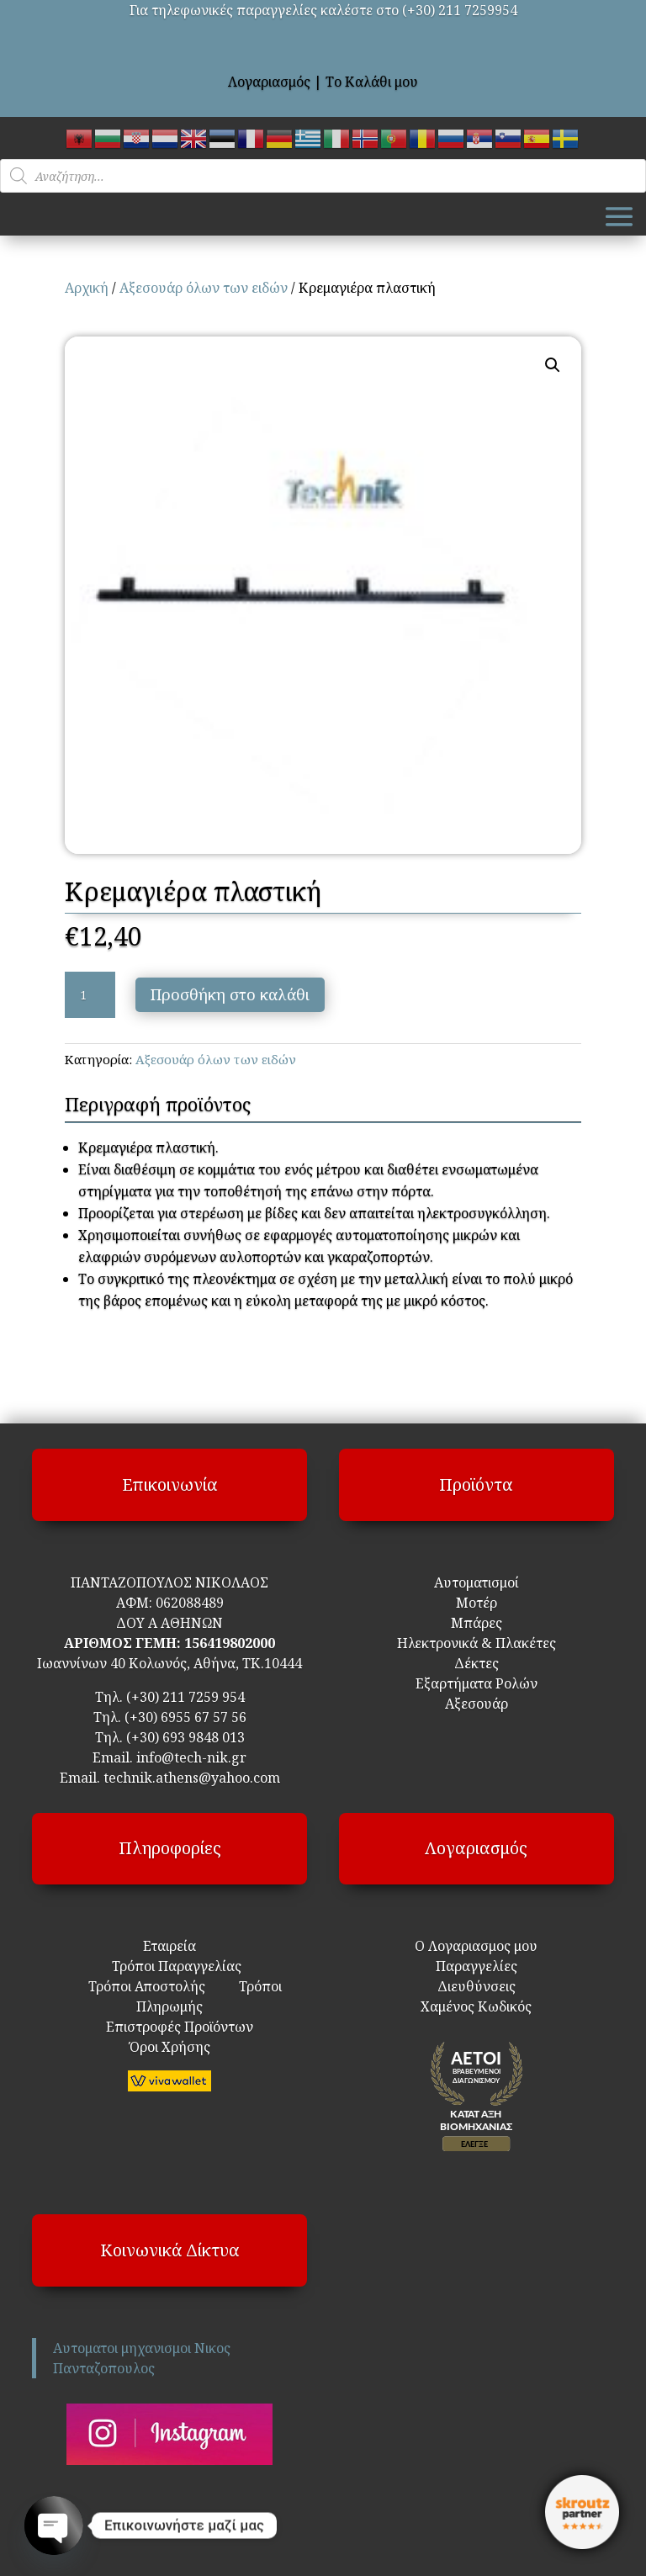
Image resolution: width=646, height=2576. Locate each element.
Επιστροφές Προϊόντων (169, 2026)
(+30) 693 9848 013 (185, 1737)
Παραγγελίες (476, 1966)
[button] (552, 365)
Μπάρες (476, 1623)
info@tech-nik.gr (191, 1757)
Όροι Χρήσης (170, 2047)
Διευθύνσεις (476, 1986)
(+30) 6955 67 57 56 (185, 1717)
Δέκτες (476, 1663)
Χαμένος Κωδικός (476, 2006)
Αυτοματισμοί (476, 1582)
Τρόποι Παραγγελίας (169, 1966)
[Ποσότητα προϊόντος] (90, 995)
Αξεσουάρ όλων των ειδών (203, 287)
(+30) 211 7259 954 (185, 1697)
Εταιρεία (169, 1946)
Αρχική (87, 287)
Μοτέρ (476, 1602)
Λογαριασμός (269, 81)
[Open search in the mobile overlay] (323, 176)
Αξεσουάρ (476, 1703)
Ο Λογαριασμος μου (476, 1946)
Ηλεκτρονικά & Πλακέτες (476, 1643)
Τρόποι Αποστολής (147, 1986)
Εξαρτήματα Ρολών (476, 1683)
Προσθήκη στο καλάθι (230, 994)
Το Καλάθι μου (372, 81)
